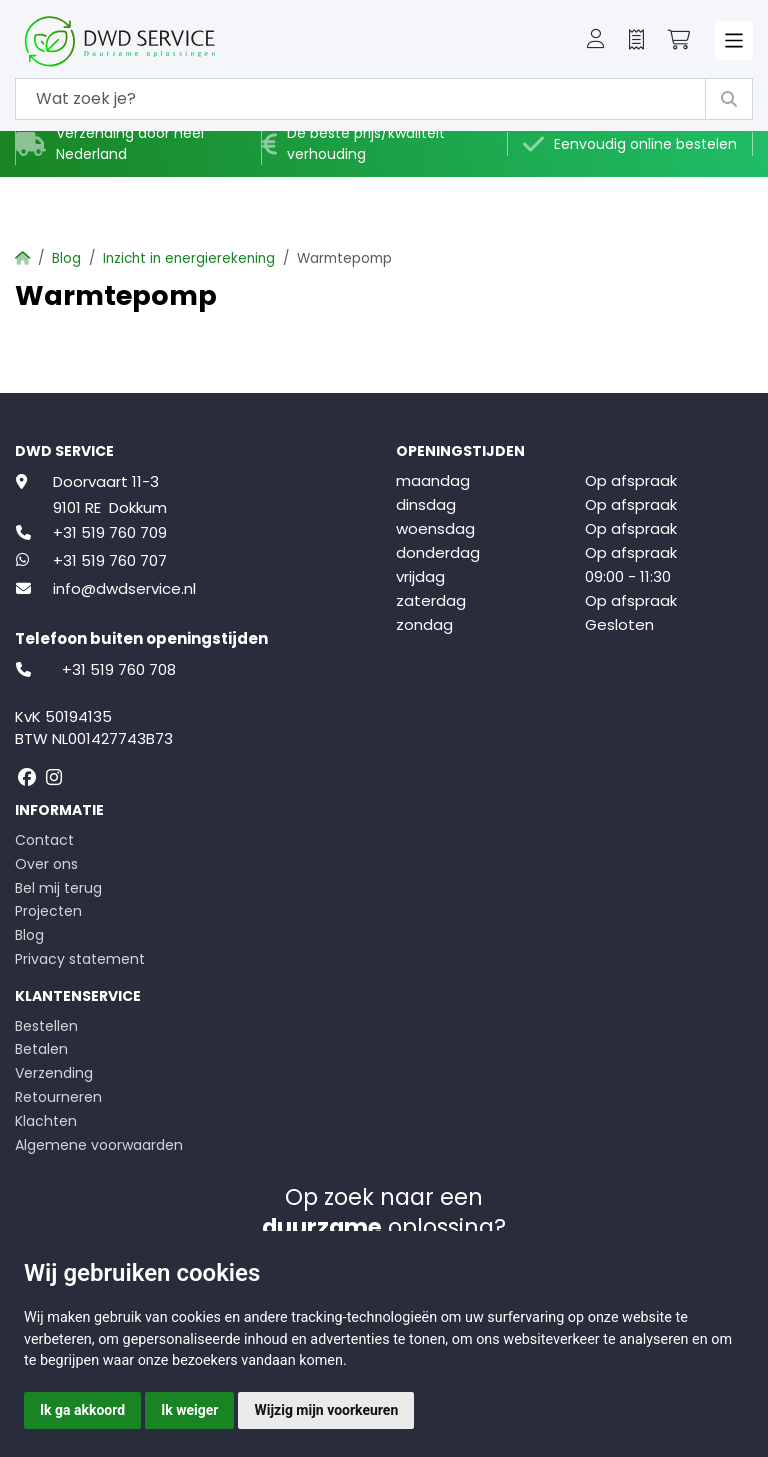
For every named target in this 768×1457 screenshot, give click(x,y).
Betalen (41, 1049)
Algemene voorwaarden (99, 1145)
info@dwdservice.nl (124, 588)
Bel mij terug (58, 888)
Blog (66, 258)
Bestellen (46, 1026)
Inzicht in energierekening (189, 258)
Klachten (46, 1121)
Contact (44, 840)
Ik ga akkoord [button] (82, 1410)
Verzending (54, 1073)
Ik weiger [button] (189, 1410)
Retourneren (58, 1097)
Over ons (46, 864)
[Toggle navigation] (734, 40)
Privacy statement (80, 959)
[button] (596, 41)
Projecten (48, 911)
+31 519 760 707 (110, 560)
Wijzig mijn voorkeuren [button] (326, 1410)
